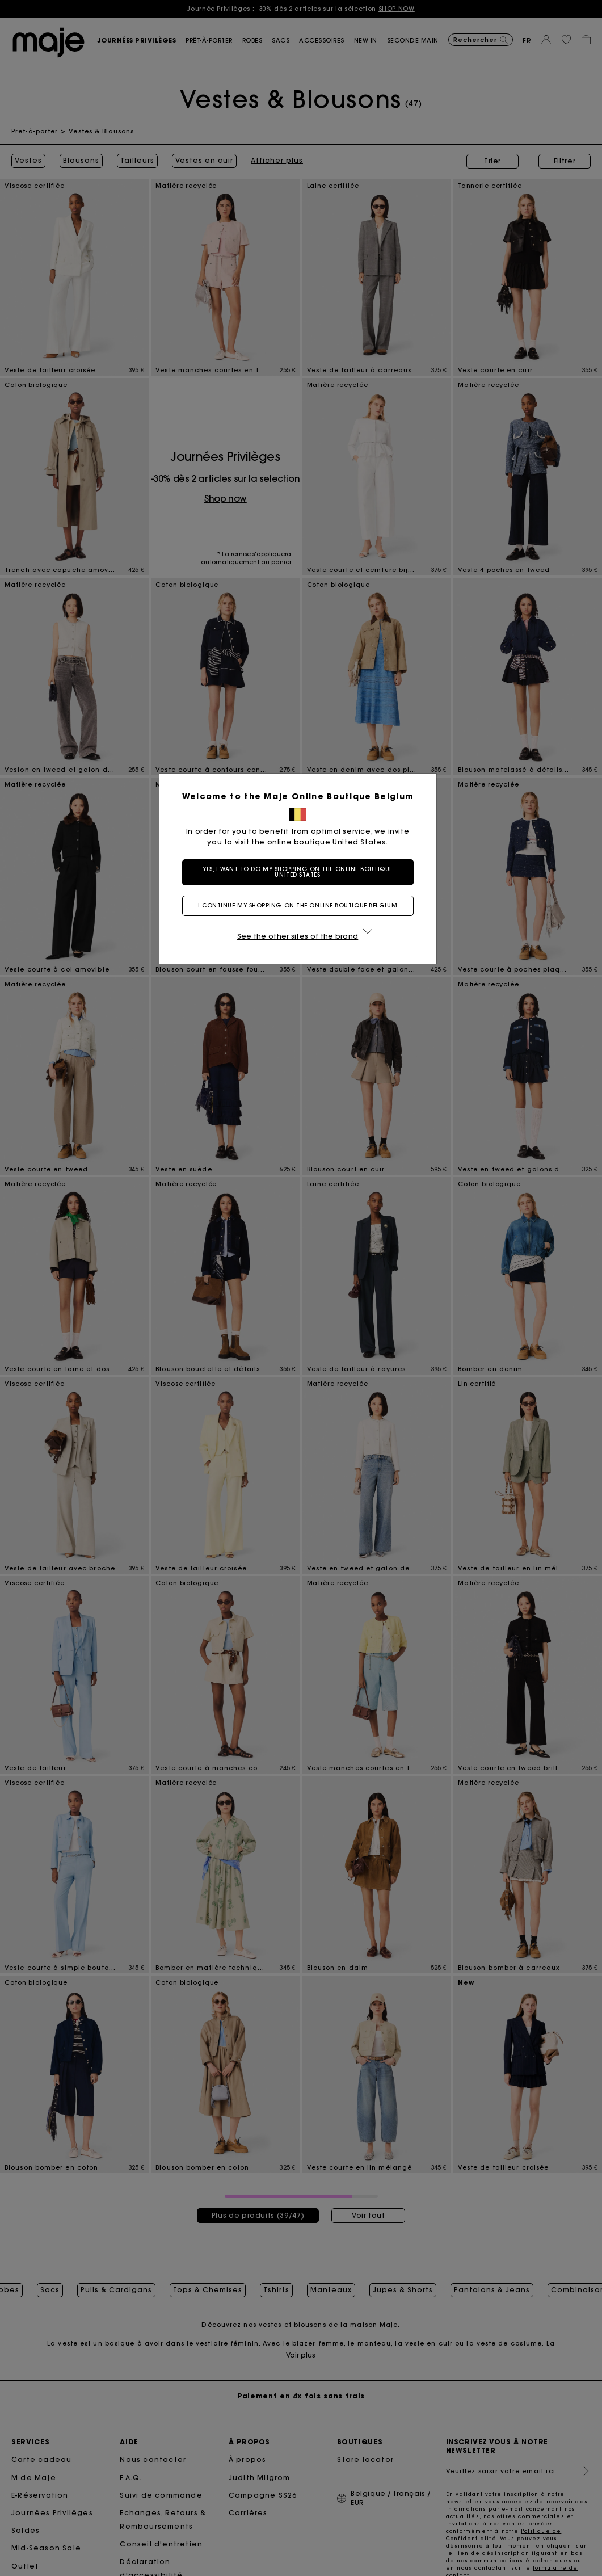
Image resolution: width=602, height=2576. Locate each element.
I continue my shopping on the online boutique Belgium (301, 905)
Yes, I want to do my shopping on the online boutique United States (301, 872)
